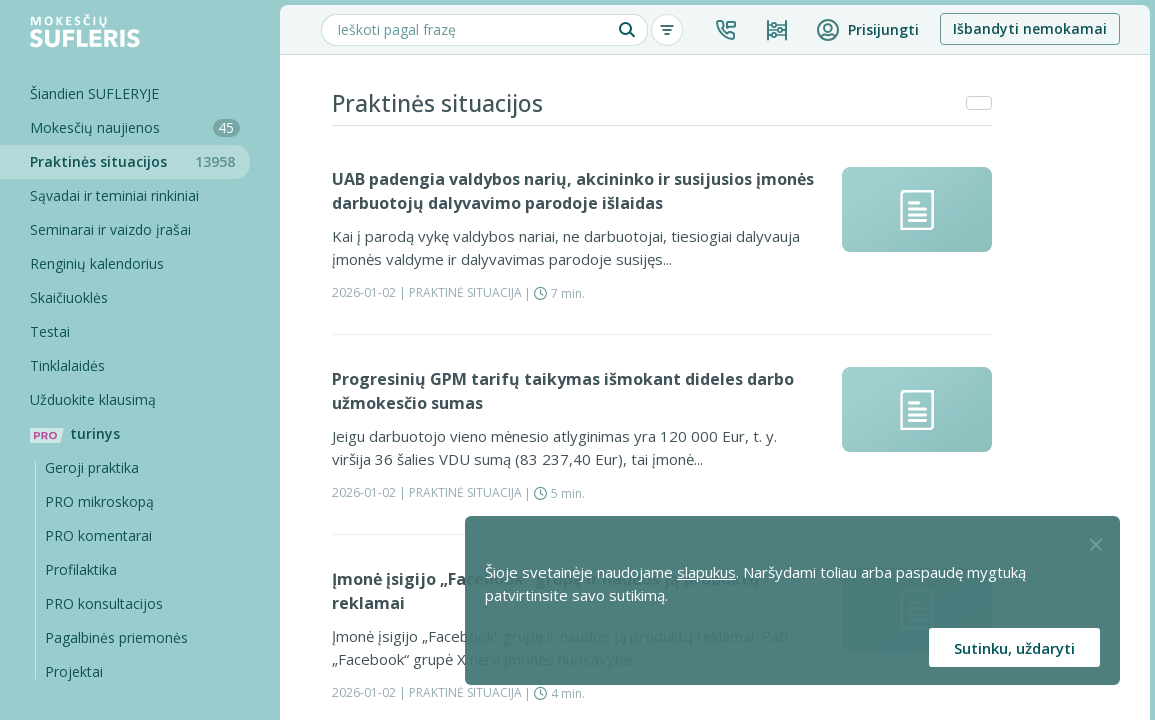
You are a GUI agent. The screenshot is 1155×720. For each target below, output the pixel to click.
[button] (726, 30)
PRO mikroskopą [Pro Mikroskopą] (99, 501)
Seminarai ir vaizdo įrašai (110, 229)
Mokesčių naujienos (135, 127)
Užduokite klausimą (93, 399)
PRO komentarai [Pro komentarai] (98, 535)
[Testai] (125, 332)
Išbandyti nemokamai (1030, 28)
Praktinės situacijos (140, 161)
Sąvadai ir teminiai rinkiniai (114, 195)
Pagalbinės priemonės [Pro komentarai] (116, 637)
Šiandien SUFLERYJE (94, 93)
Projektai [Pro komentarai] (74, 671)
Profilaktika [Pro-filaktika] (81, 569)
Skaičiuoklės (69, 297)
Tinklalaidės (67, 365)
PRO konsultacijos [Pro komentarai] (104, 603)
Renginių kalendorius (97, 263)
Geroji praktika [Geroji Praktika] (92, 467)
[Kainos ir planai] (777, 30)
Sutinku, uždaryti (1014, 648)
